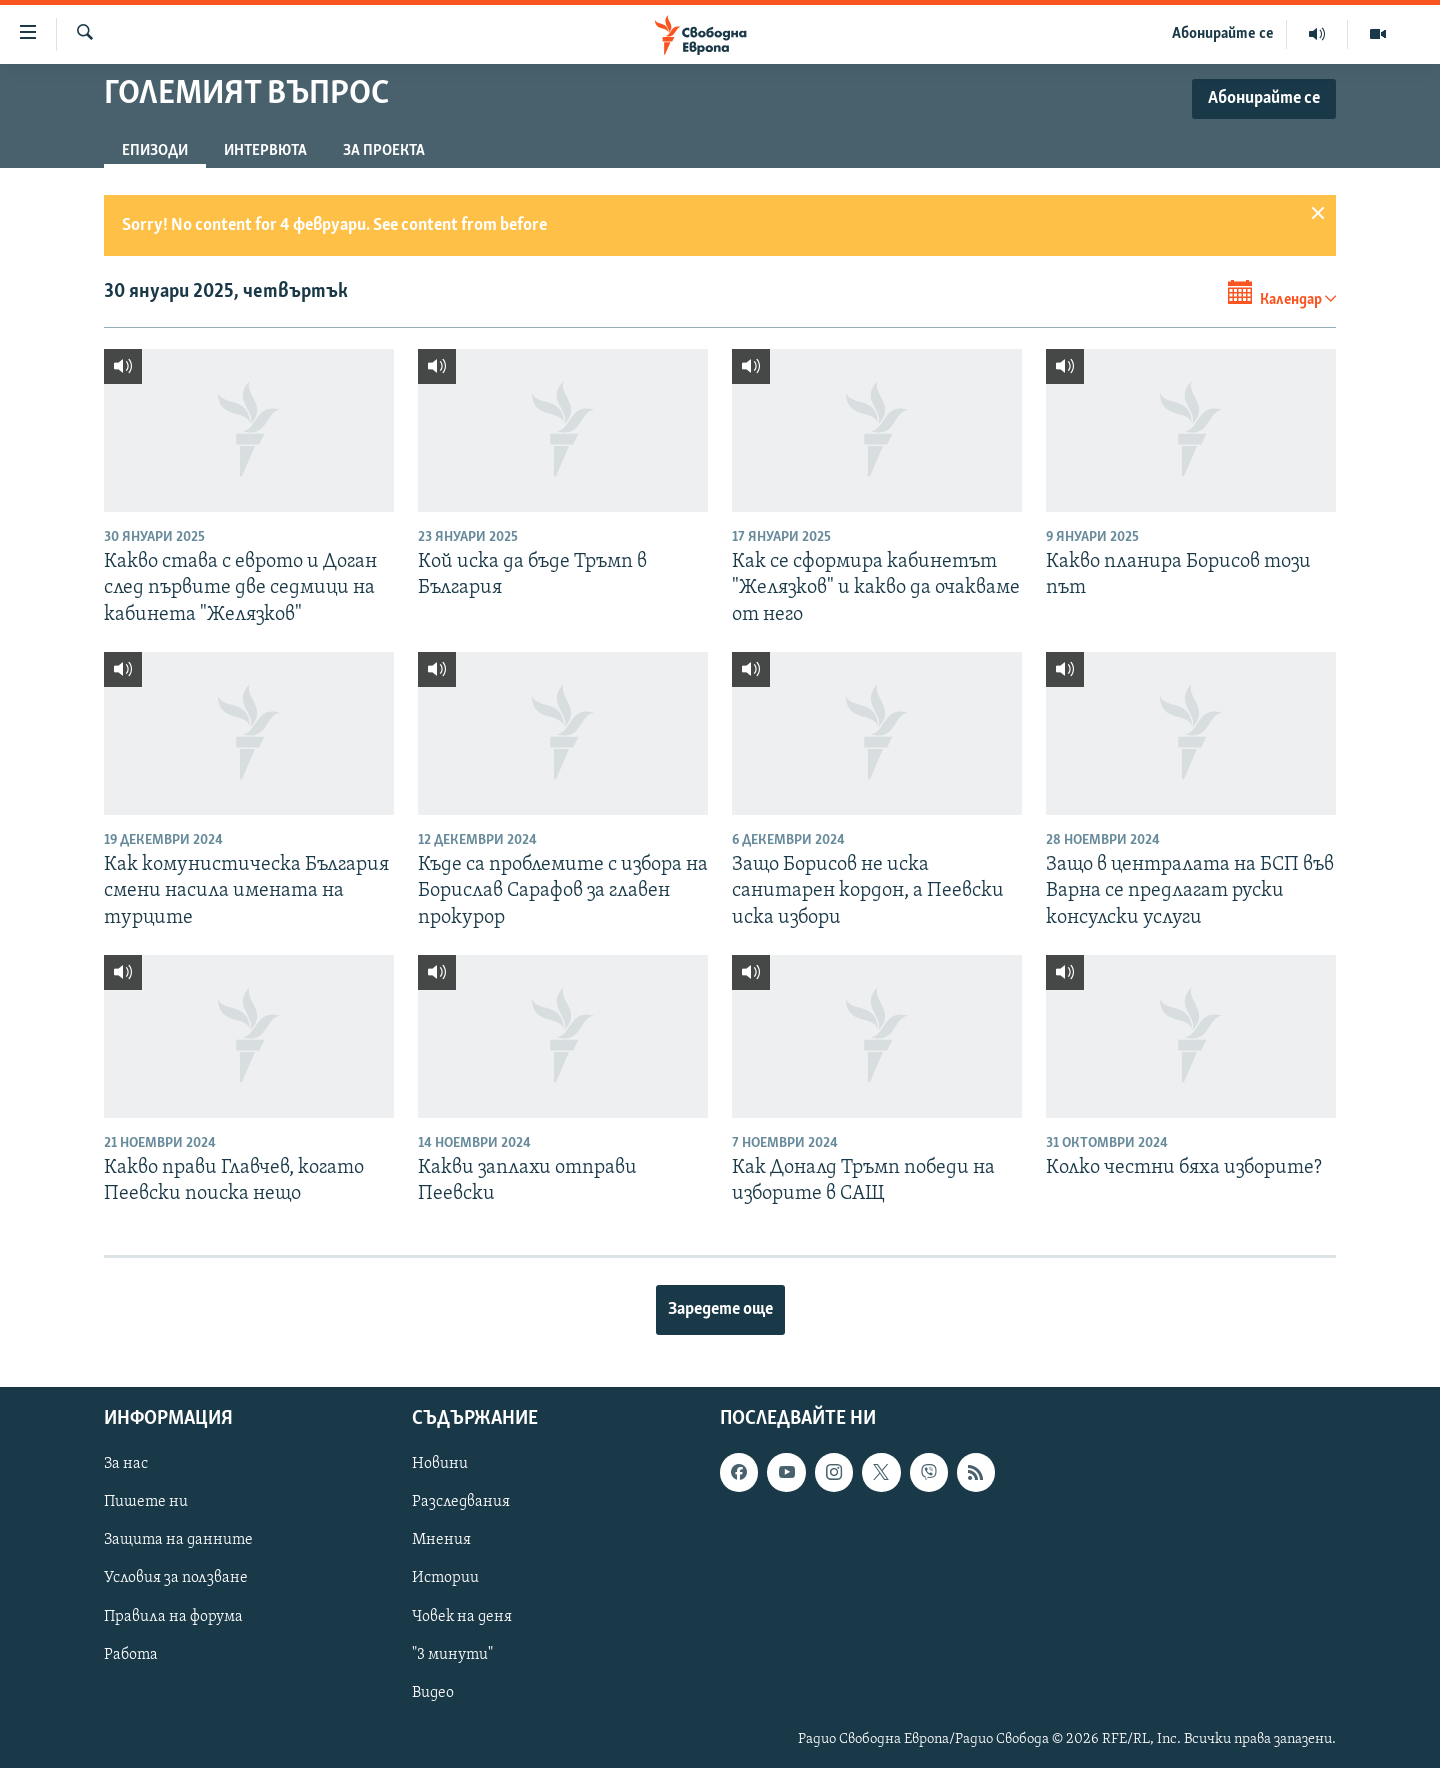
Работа (131, 1654)
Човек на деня (462, 1616)
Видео (433, 1692)
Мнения (441, 1540)
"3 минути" (452, 1654)
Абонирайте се (1223, 34)
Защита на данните (178, 1540)
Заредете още (720, 1309)
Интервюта (265, 151)
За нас (126, 1464)
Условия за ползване (176, 1578)
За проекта (384, 151)
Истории (445, 1578)
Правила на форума (173, 1616)
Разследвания (461, 1502)
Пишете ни (146, 1502)
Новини (440, 1464)
